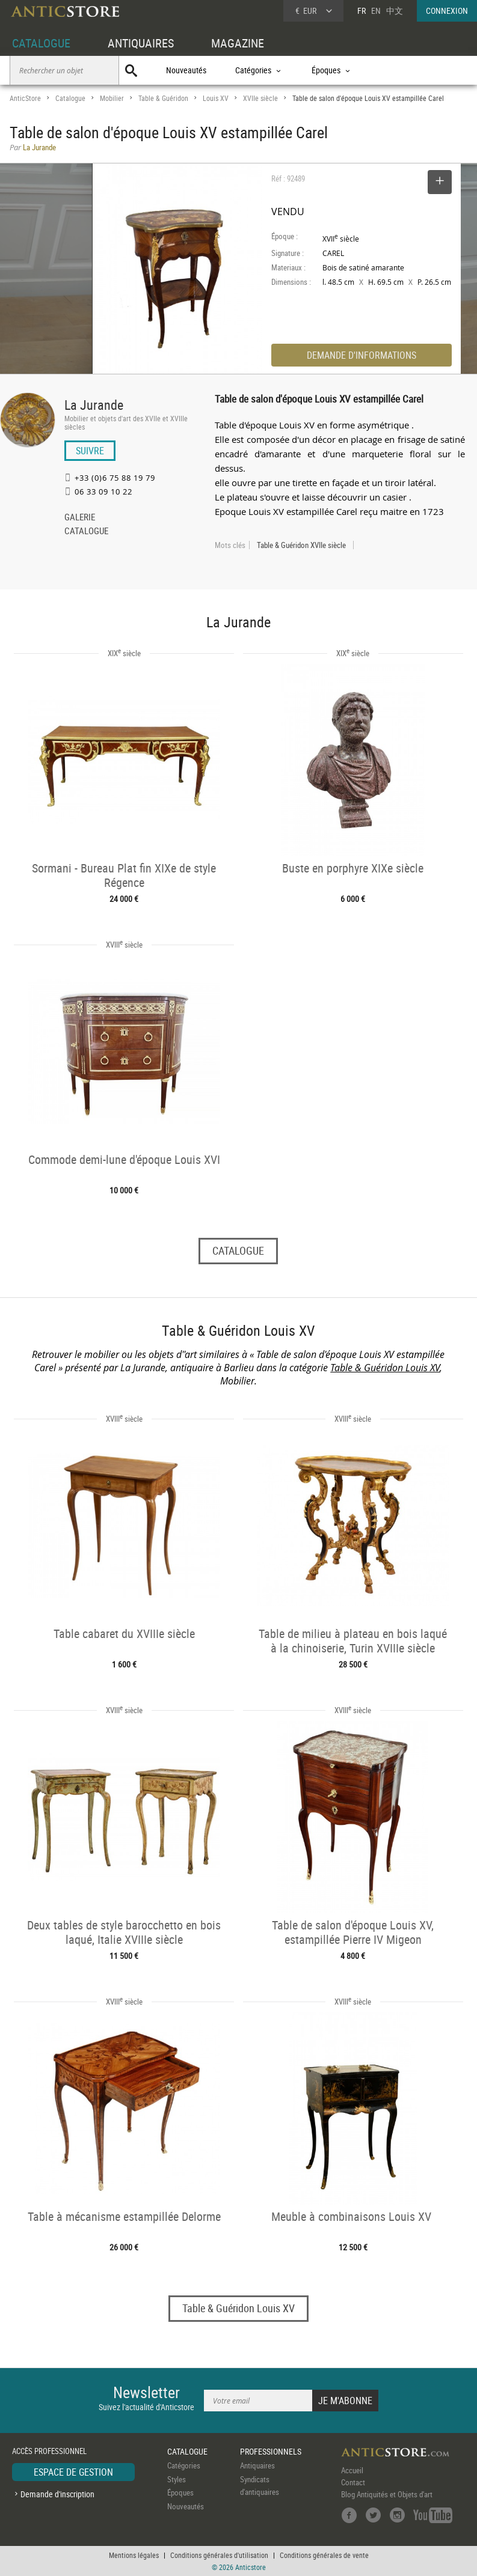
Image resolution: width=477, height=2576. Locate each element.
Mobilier (112, 98)
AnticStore (25, 98)
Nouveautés (186, 70)
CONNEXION (447, 10)
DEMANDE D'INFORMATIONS (361, 355)
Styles (176, 2479)
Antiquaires (257, 2465)
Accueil (352, 2470)
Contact (353, 2482)
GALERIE (79, 518)
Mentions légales (134, 2555)
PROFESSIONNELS (270, 2451)
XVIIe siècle (260, 98)
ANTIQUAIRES (141, 43)
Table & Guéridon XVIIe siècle (301, 545)
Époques (180, 2492)
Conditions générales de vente (324, 2555)
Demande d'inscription (57, 2494)
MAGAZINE (237, 43)
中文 (394, 10)
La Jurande (93, 404)
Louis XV (216, 98)
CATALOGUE (41, 43)
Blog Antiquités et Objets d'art (386, 2494)
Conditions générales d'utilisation (219, 2555)
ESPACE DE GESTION (73, 2472)
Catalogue (70, 98)
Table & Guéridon (163, 98)
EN (376, 10)
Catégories (183, 2465)
